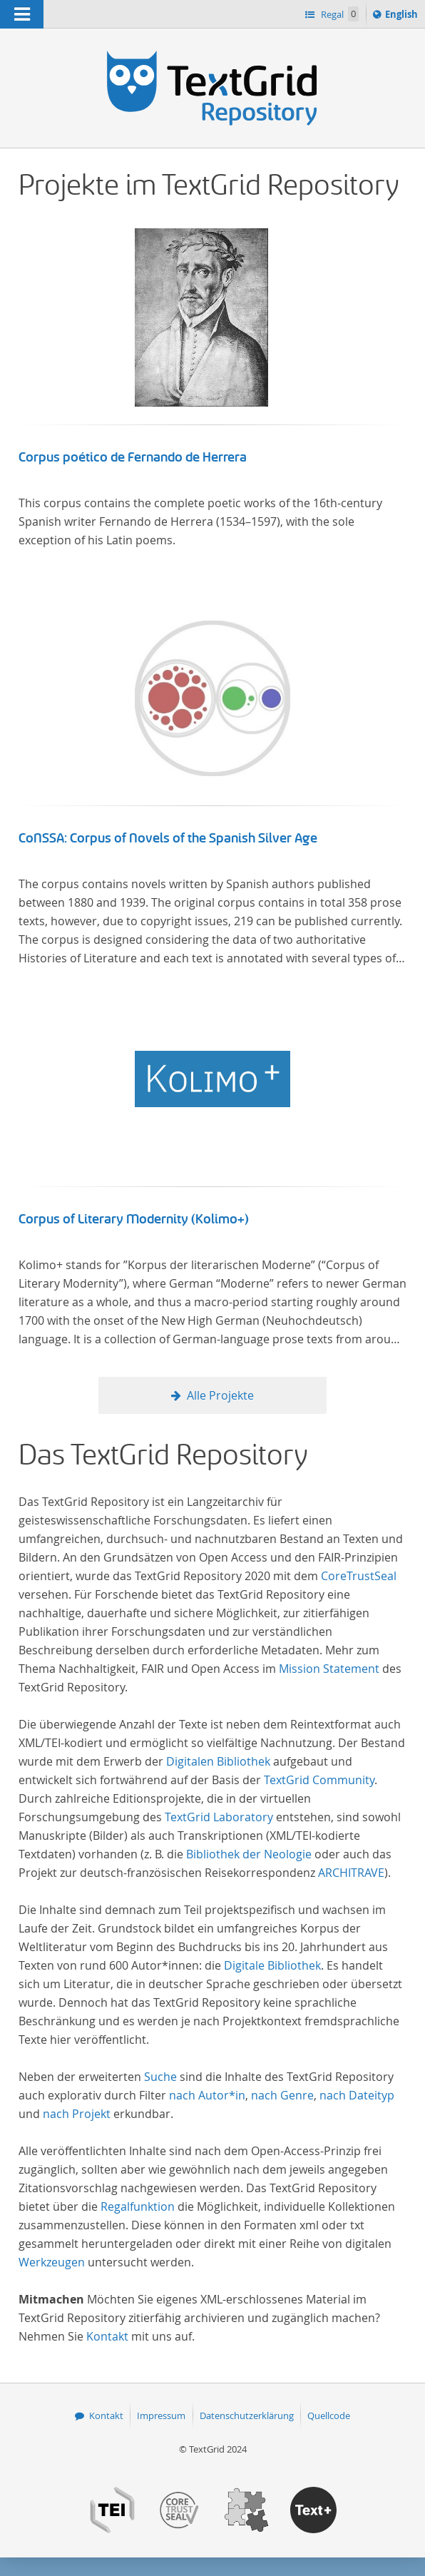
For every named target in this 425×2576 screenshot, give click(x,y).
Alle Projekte (220, 1395)
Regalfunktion (138, 2206)
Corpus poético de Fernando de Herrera (133, 457)
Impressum (161, 2415)
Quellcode (328, 2415)
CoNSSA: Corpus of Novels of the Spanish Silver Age (168, 838)
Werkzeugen (52, 2262)
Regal (339, 13)
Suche (160, 2076)
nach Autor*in (207, 2095)
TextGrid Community (319, 1780)
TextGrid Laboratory (219, 1817)
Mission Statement (329, 1668)
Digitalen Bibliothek (218, 1761)
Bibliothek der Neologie (249, 1854)
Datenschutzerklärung (247, 2415)
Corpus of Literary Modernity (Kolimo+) (134, 1219)
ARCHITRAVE (351, 1872)
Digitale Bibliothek (272, 1965)
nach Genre (282, 2095)
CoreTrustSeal (358, 1576)
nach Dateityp (356, 2095)
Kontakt (107, 2336)
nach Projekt (77, 2114)
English (403, 16)
